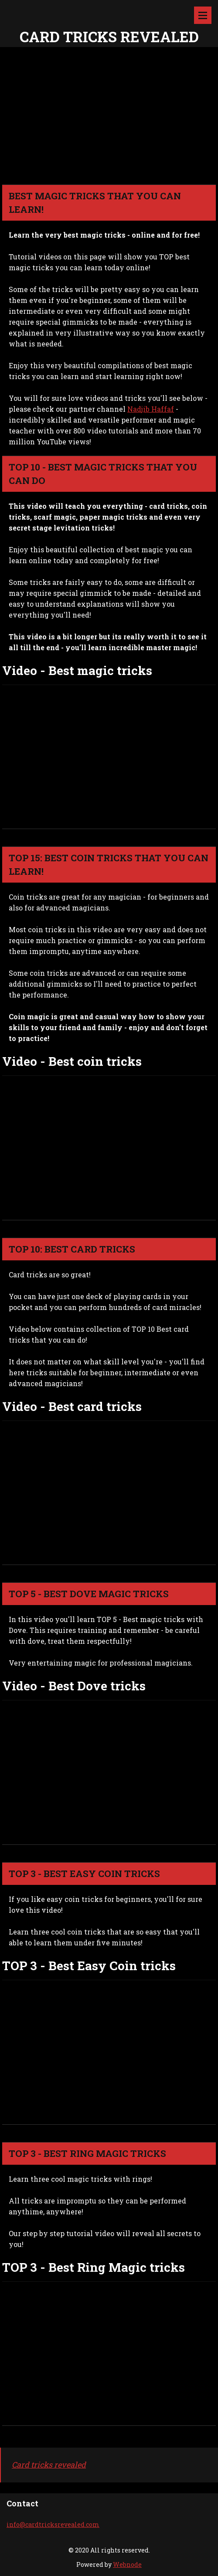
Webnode (127, 2564)
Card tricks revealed (49, 2464)
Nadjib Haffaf (150, 408)
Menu (202, 15)
